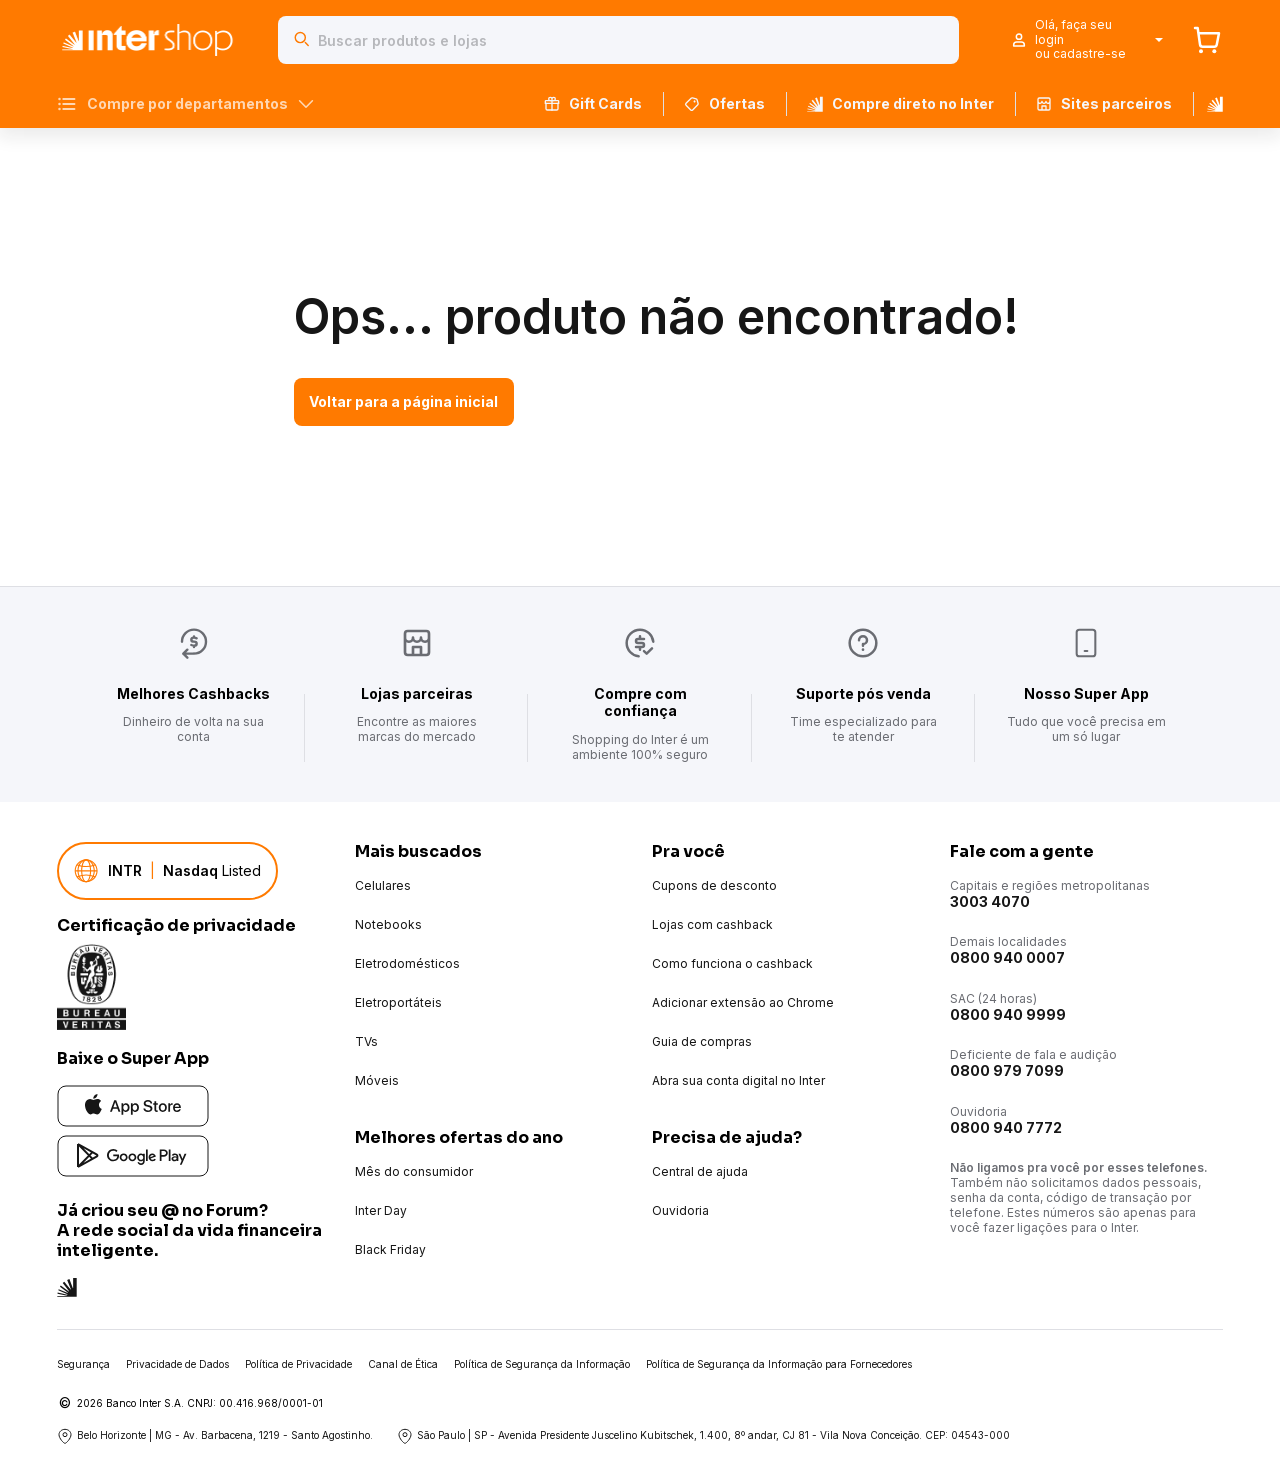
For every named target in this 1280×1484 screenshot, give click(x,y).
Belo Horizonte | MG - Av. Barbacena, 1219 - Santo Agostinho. (215, 1436)
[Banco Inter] (1208, 104)
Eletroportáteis (398, 1002)
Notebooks (388, 924)
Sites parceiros (1104, 103)
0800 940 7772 (1006, 1127)
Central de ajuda (700, 1171)
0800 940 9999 (1008, 1014)
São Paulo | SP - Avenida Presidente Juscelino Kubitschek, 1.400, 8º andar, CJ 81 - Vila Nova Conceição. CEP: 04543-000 (703, 1436)
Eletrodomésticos (407, 963)
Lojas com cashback (712, 924)
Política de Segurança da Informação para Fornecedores (779, 1364)
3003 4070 (990, 901)
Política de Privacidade (298, 1364)
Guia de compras (702, 1041)
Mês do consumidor (414, 1171)
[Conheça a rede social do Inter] (67, 1285)
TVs (366, 1041)
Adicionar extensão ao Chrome (743, 1002)
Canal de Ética (403, 1364)
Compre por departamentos (185, 104)
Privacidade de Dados (177, 1364)
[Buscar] (302, 40)
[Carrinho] (1207, 40)
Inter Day (381, 1210)
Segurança (83, 1364)
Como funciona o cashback (732, 963)
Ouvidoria (680, 1210)
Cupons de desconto (714, 885)
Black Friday (390, 1249)
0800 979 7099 (1007, 1070)
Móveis (377, 1080)
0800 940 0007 (1007, 957)
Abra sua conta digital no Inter (738, 1080)
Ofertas (724, 103)
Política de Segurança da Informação (542, 1364)
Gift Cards (593, 103)
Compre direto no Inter (900, 103)
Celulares (383, 885)
